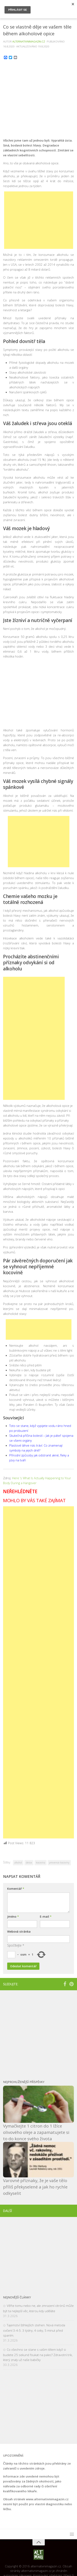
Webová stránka (19, 1897)
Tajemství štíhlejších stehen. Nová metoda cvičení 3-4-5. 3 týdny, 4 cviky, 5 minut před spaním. (34, 2296)
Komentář (15, 1855)
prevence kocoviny (59, 1828)
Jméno (13, 1882)
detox (29, 1828)
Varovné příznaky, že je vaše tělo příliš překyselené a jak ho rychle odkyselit (35, 2153)
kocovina (40, 1828)
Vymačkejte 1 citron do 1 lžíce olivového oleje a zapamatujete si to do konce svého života (36, 2098)
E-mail (46, 1882)
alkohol (18, 1828)
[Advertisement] (38, 186)
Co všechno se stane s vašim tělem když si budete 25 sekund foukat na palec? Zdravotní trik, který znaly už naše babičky (37, 2320)
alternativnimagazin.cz (28, 41)
